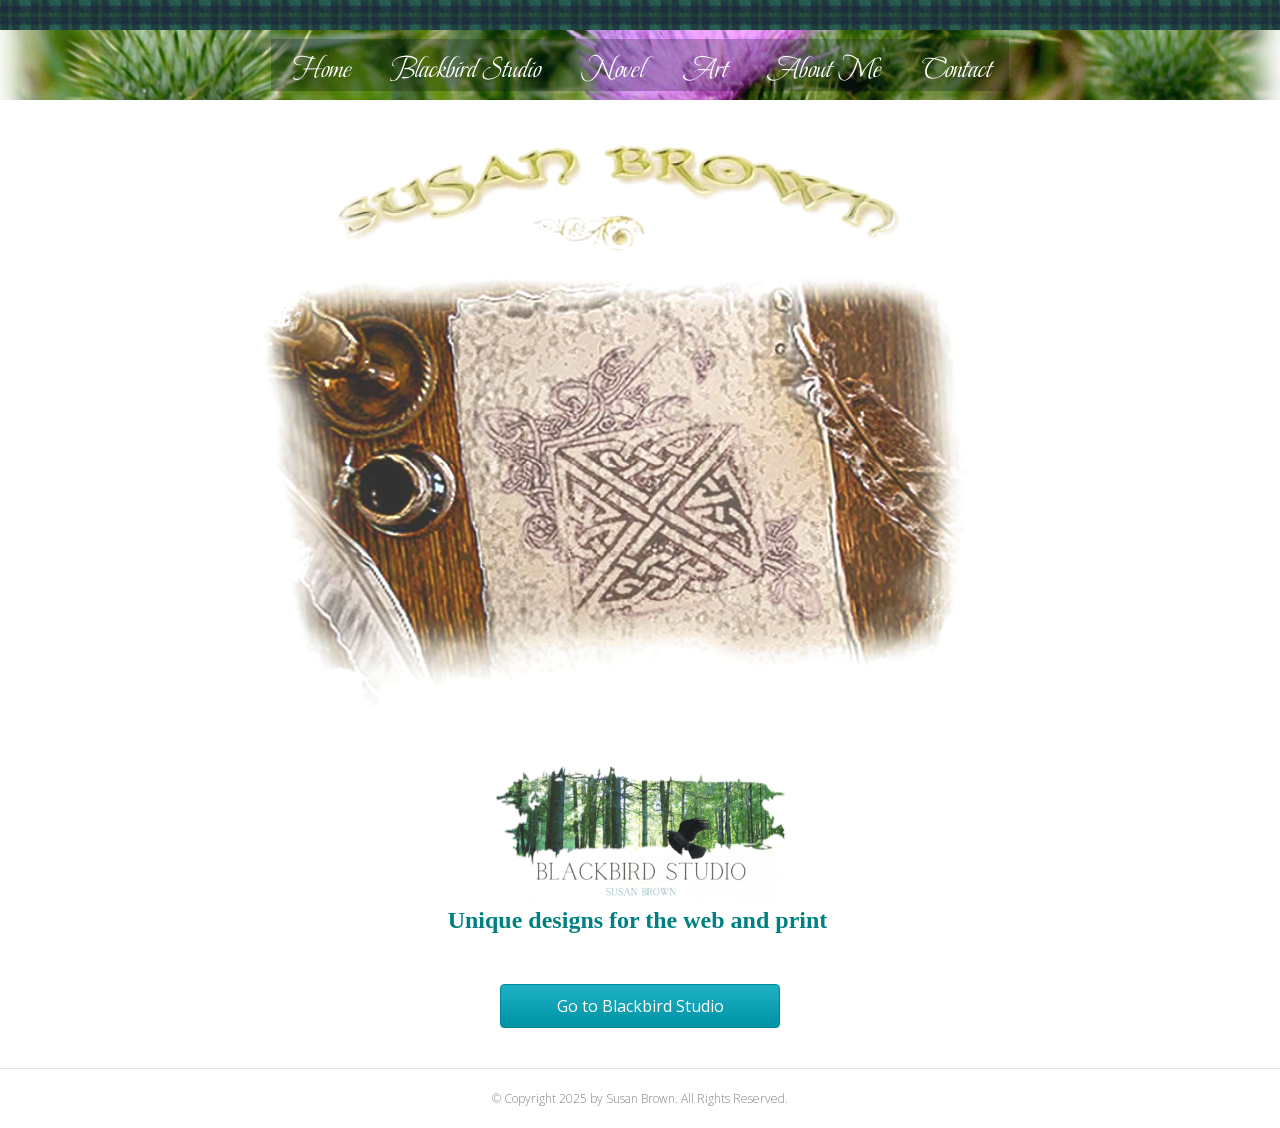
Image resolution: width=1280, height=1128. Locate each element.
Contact (957, 69)
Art (706, 69)
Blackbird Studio (466, 69)
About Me (825, 69)
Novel (612, 69)
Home (322, 69)
